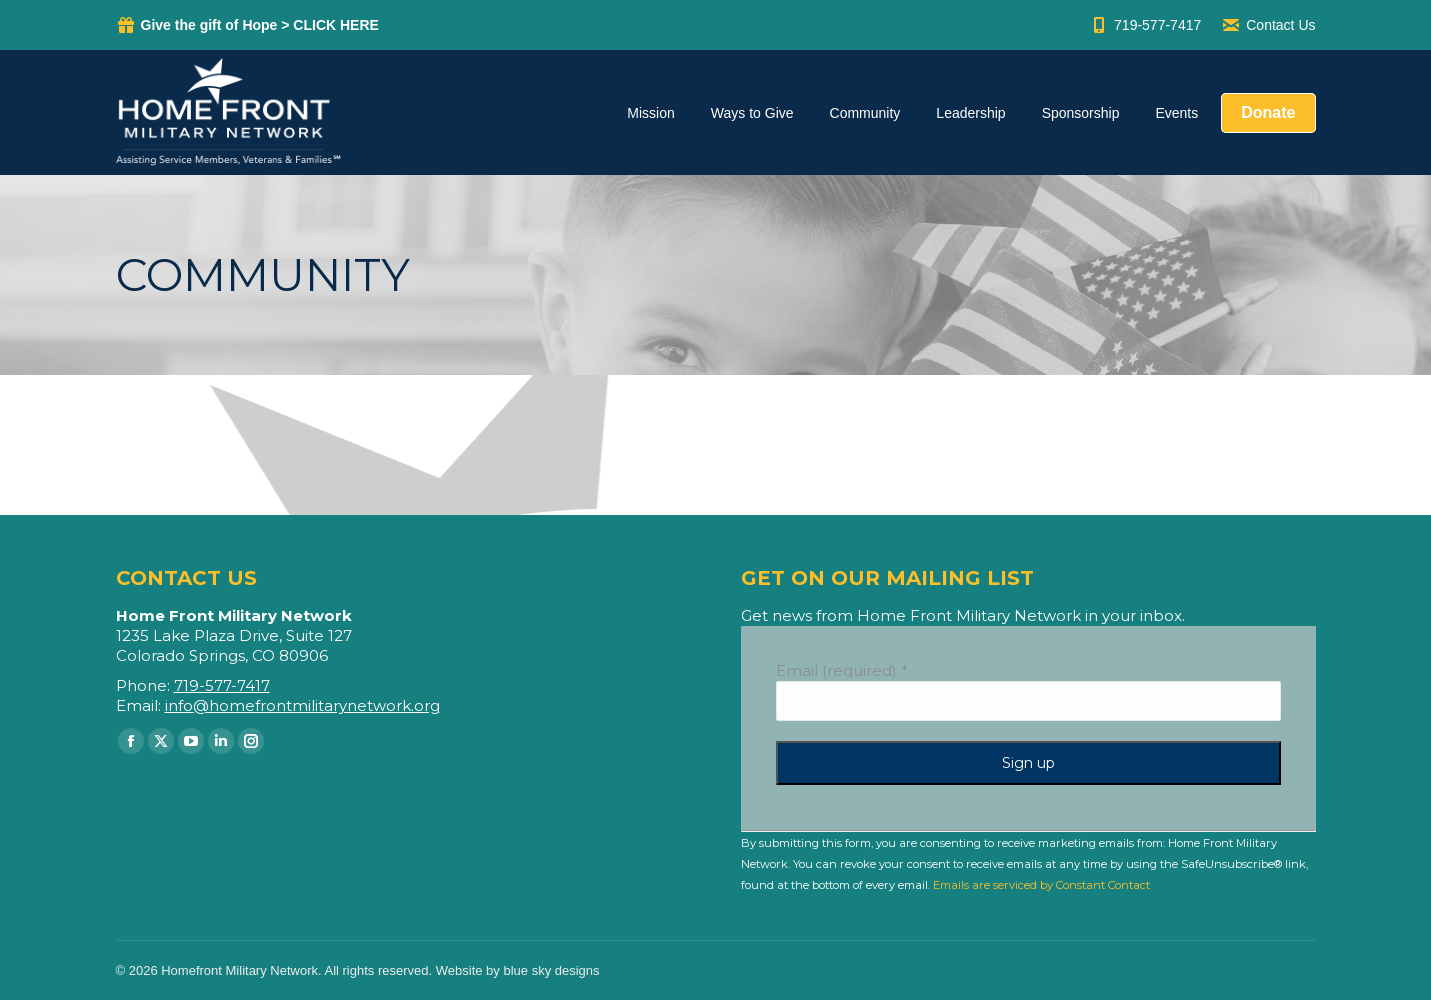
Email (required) (842, 670)
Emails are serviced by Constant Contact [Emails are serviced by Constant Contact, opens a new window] (1041, 885)
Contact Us (1268, 25)
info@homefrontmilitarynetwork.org (302, 705)
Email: (140, 705)
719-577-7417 (1145, 25)
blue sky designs (551, 970)
